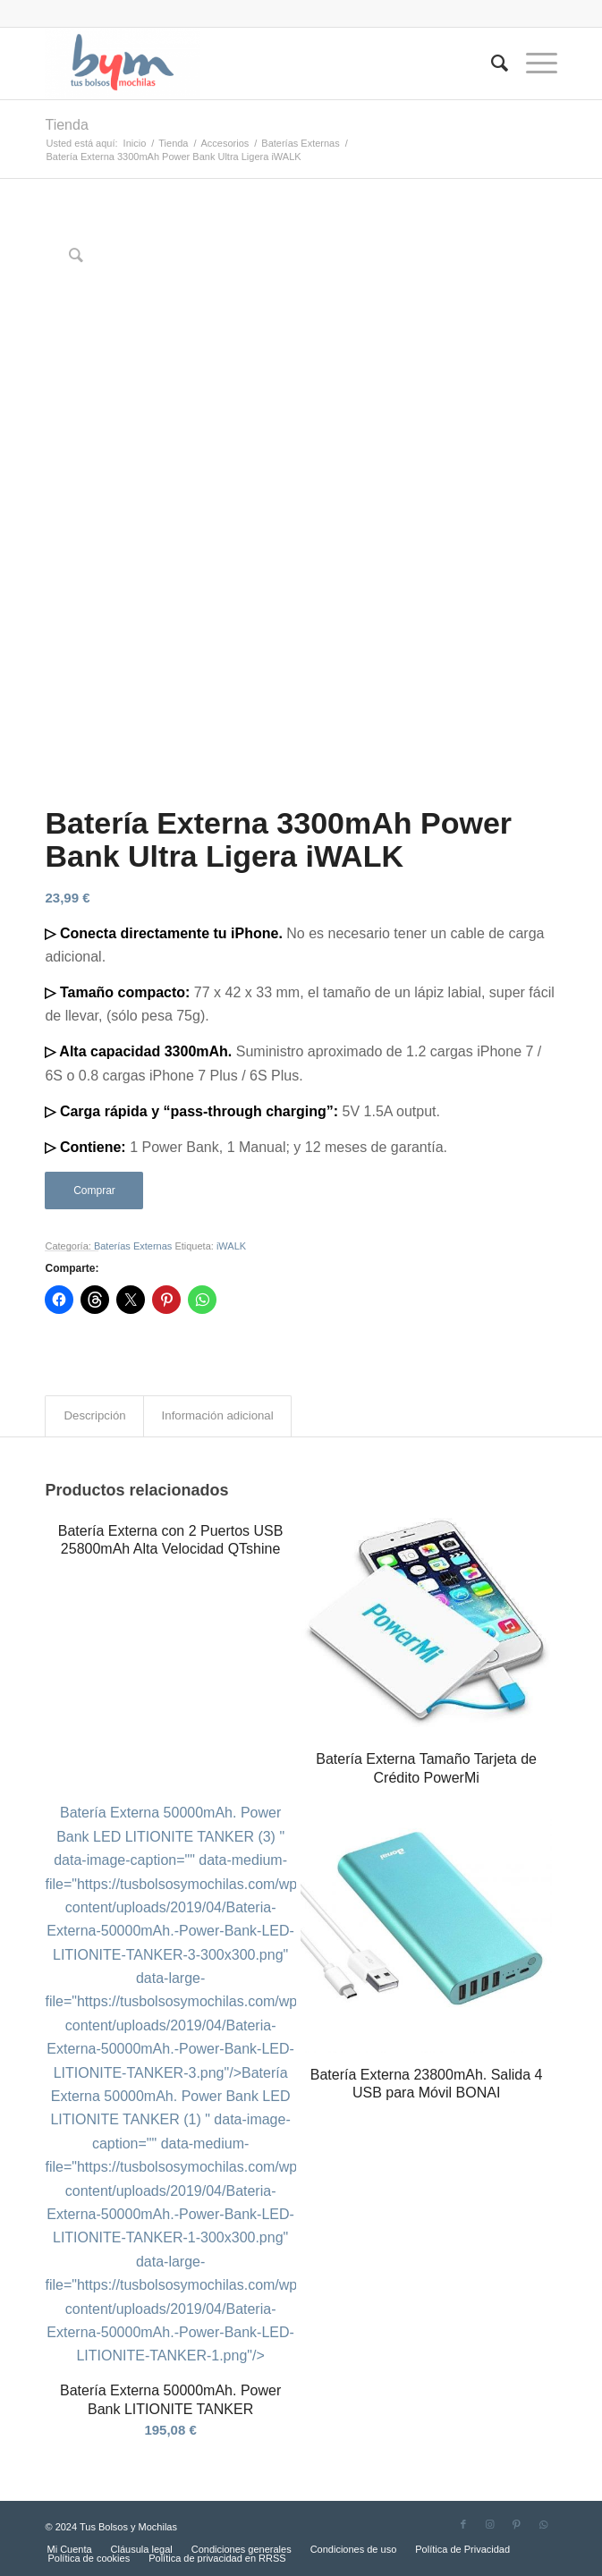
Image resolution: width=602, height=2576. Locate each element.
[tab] (94, 1415)
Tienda (66, 124)
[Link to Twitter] (436, 2524)
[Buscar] (490, 63)
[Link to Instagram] (490, 2524)
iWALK (231, 1246)
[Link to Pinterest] (517, 2524)
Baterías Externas (133, 1246)
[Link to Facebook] (463, 2524)
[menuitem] (490, 63)
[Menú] (532, 63)
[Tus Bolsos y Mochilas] (249, 63)
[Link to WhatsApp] (543, 2524)
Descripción (94, 1415)
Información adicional (218, 1415)
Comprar (94, 1190)
